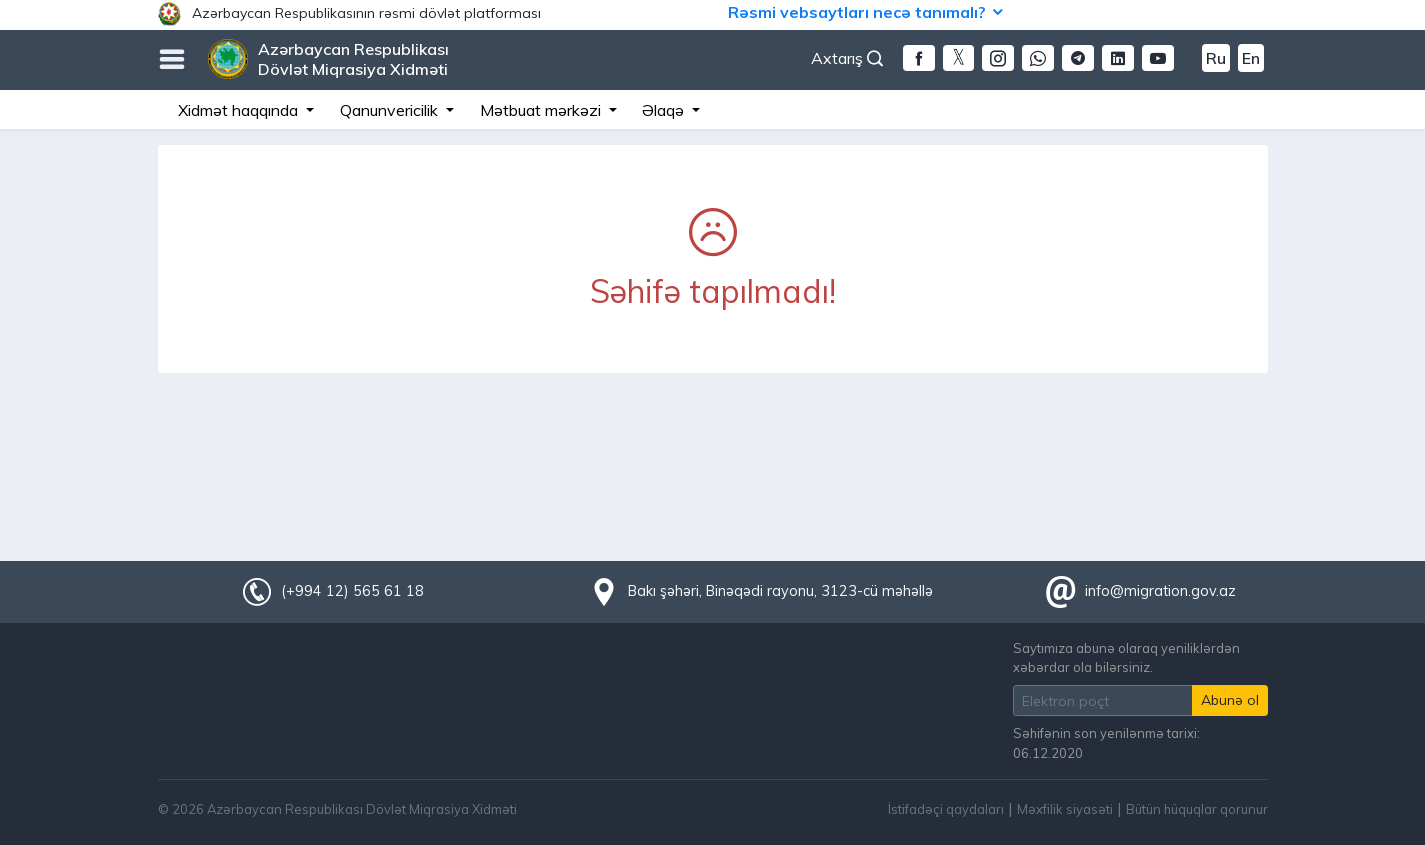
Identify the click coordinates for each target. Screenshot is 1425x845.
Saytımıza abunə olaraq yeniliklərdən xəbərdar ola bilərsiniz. (1126, 657)
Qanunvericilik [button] (391, 110)
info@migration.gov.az (1160, 591)
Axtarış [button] (847, 58)
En (1251, 58)
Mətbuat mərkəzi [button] (542, 110)
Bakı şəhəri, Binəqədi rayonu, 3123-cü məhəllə (780, 591)
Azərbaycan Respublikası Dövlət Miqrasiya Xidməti (353, 59)
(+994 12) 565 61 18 (352, 591)
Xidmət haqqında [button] (240, 110)
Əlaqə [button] (665, 110)
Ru (1216, 58)
